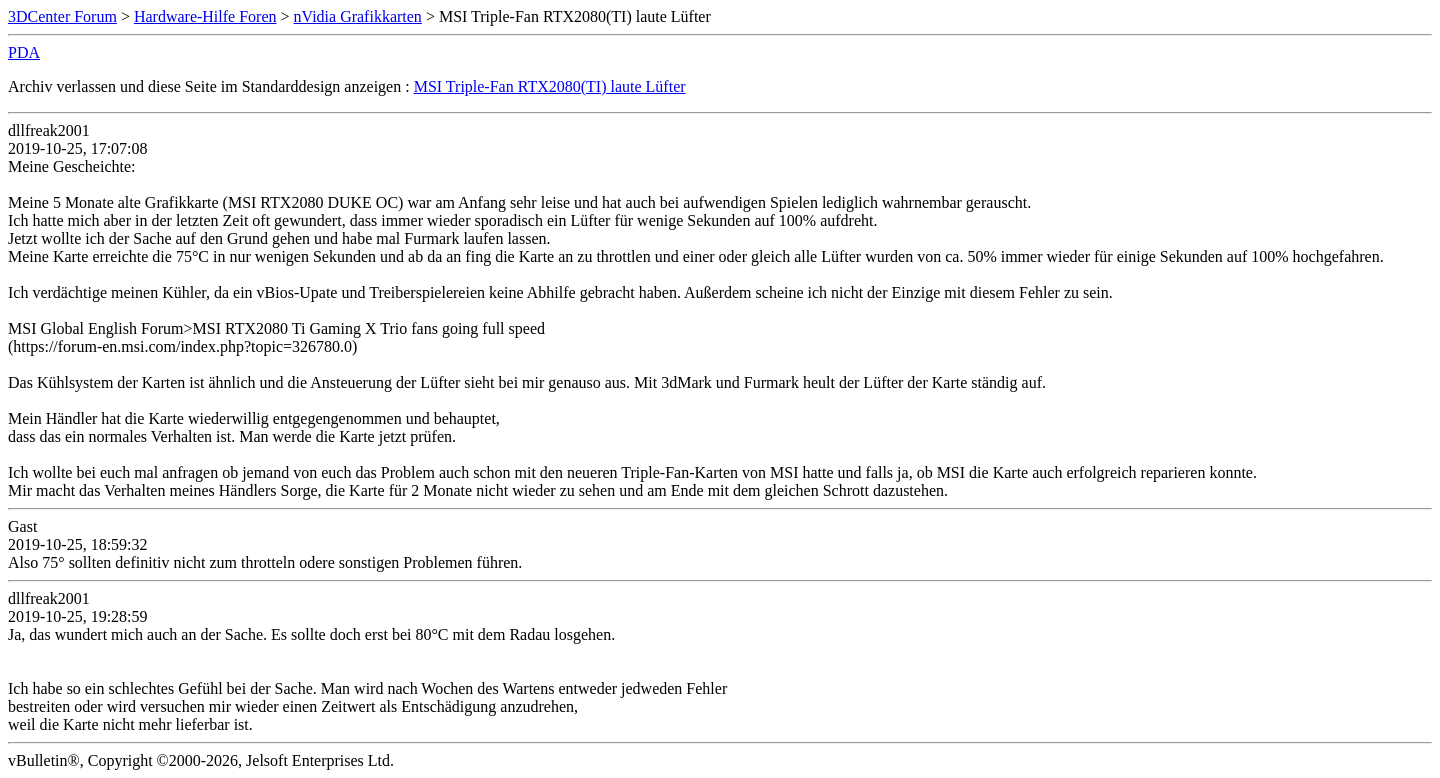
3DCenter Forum (62, 16)
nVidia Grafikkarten (358, 16)
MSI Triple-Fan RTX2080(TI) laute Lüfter (550, 86)
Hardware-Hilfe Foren (205, 16)
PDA (24, 52)
